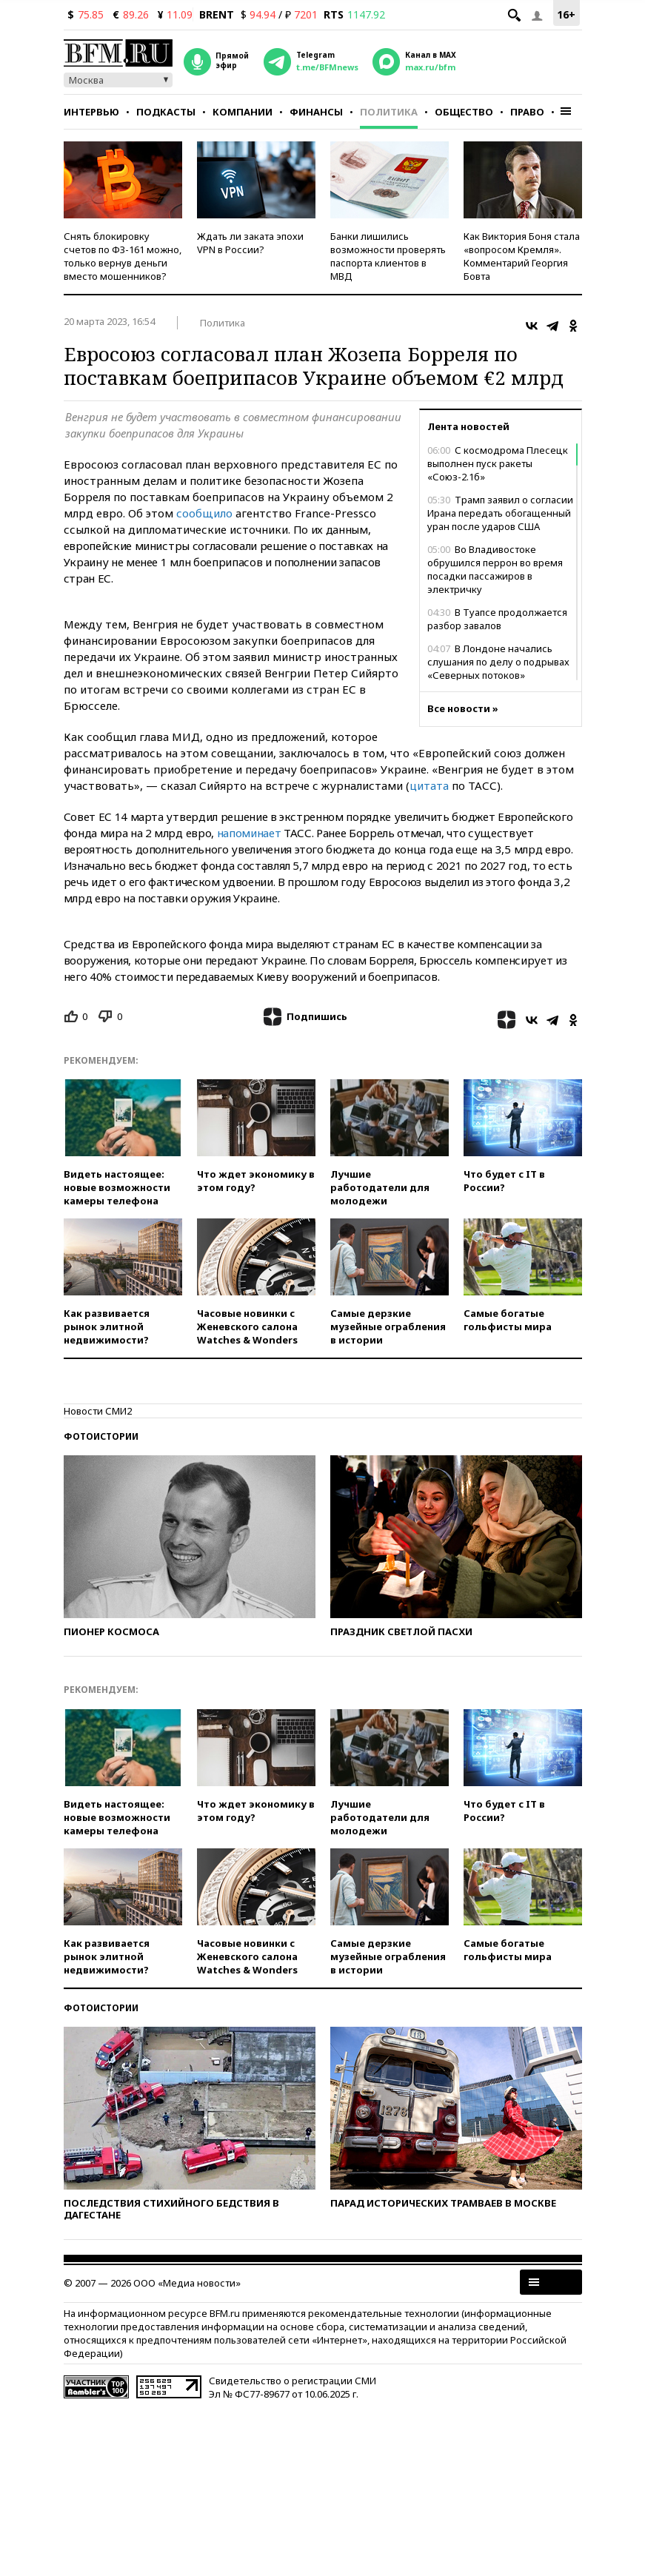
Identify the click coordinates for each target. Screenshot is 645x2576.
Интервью (91, 111)
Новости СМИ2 (98, 1411)
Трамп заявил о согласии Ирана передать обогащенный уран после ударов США (500, 513)
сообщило (205, 513)
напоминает (250, 832)
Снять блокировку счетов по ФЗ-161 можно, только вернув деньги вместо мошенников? (122, 256)
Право (527, 111)
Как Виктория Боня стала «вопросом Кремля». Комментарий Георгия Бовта (522, 256)
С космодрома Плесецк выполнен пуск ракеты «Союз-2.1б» (497, 463)
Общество (464, 111)
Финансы (316, 111)
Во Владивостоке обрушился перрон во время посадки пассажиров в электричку (495, 569)
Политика (389, 111)
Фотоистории (101, 1436)
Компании (243, 111)
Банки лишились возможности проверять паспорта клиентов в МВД (388, 256)
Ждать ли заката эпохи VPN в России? (250, 242)
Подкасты (165, 111)
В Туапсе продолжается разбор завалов (497, 619)
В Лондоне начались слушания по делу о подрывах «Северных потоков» (498, 662)
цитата (431, 785)
